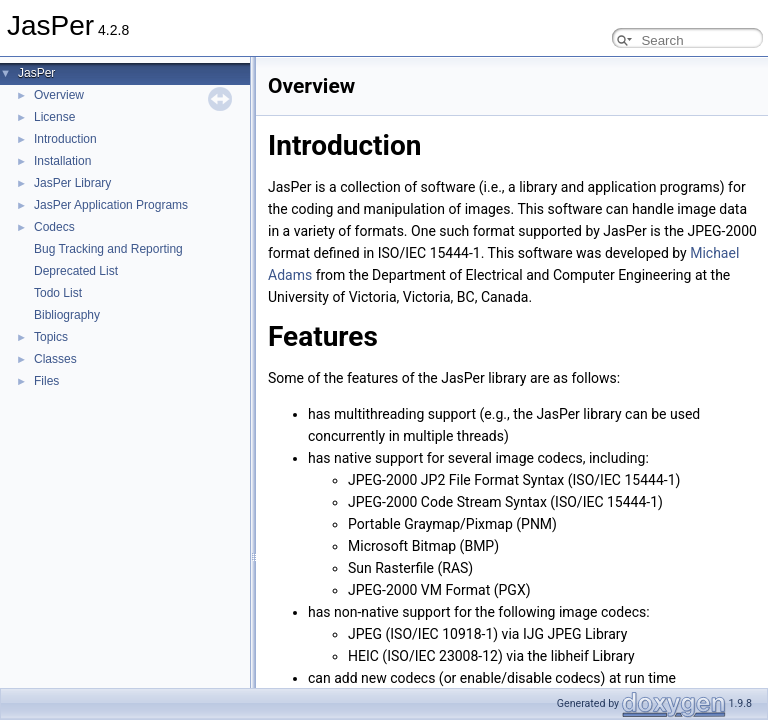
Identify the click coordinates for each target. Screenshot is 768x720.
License (54, 117)
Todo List (58, 293)
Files (46, 381)
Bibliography (67, 315)
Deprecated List (76, 271)
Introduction (65, 139)
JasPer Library (72, 183)
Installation (62, 161)
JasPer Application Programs (111, 205)
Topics (51, 337)
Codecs (54, 227)
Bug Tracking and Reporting (108, 249)
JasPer (36, 73)
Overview (59, 95)
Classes (55, 359)
